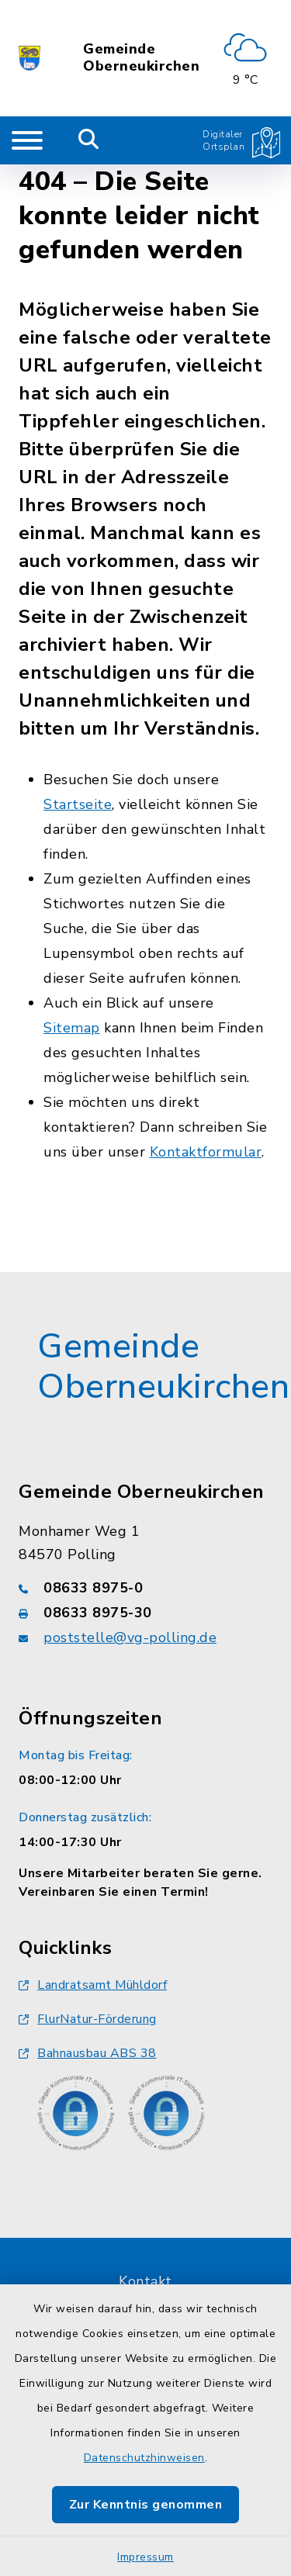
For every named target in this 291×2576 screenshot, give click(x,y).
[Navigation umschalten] (27, 140)
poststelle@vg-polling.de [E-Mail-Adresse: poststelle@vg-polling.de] (130, 1637)
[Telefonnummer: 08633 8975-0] (145, 1587)
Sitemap (71, 1027)
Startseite (77, 804)
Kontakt (145, 2281)
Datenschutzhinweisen (144, 2457)
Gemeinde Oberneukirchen (141, 57)
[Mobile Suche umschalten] (89, 140)
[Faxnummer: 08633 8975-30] (145, 1612)
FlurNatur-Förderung (88, 2019)
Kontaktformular (206, 1152)
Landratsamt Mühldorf (93, 1984)
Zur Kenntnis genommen (146, 2504)
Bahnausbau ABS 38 (88, 2053)
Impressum (145, 2557)
